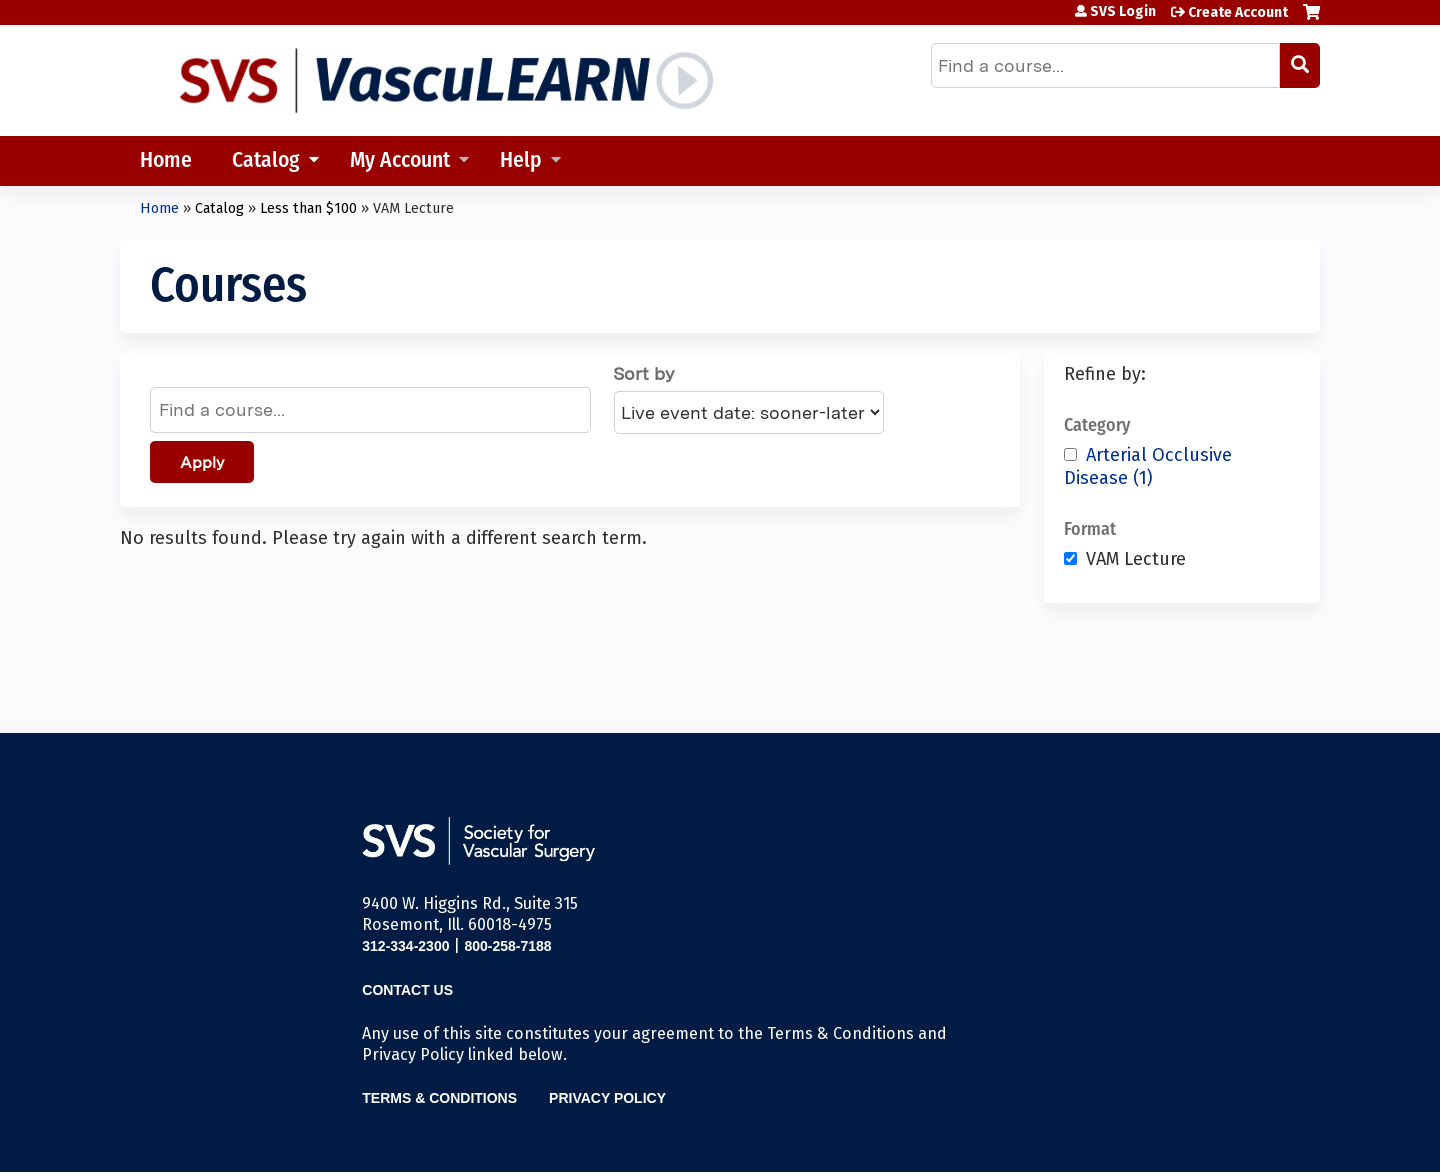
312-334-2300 (405, 946)
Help (521, 161)
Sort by (643, 373)
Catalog (266, 161)
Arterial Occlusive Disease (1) (1148, 466)
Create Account (1238, 12)
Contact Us (407, 990)
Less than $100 (308, 208)
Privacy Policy (607, 1098)
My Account (400, 161)
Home (166, 161)
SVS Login (1123, 12)
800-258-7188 (507, 946)
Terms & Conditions (439, 1098)
